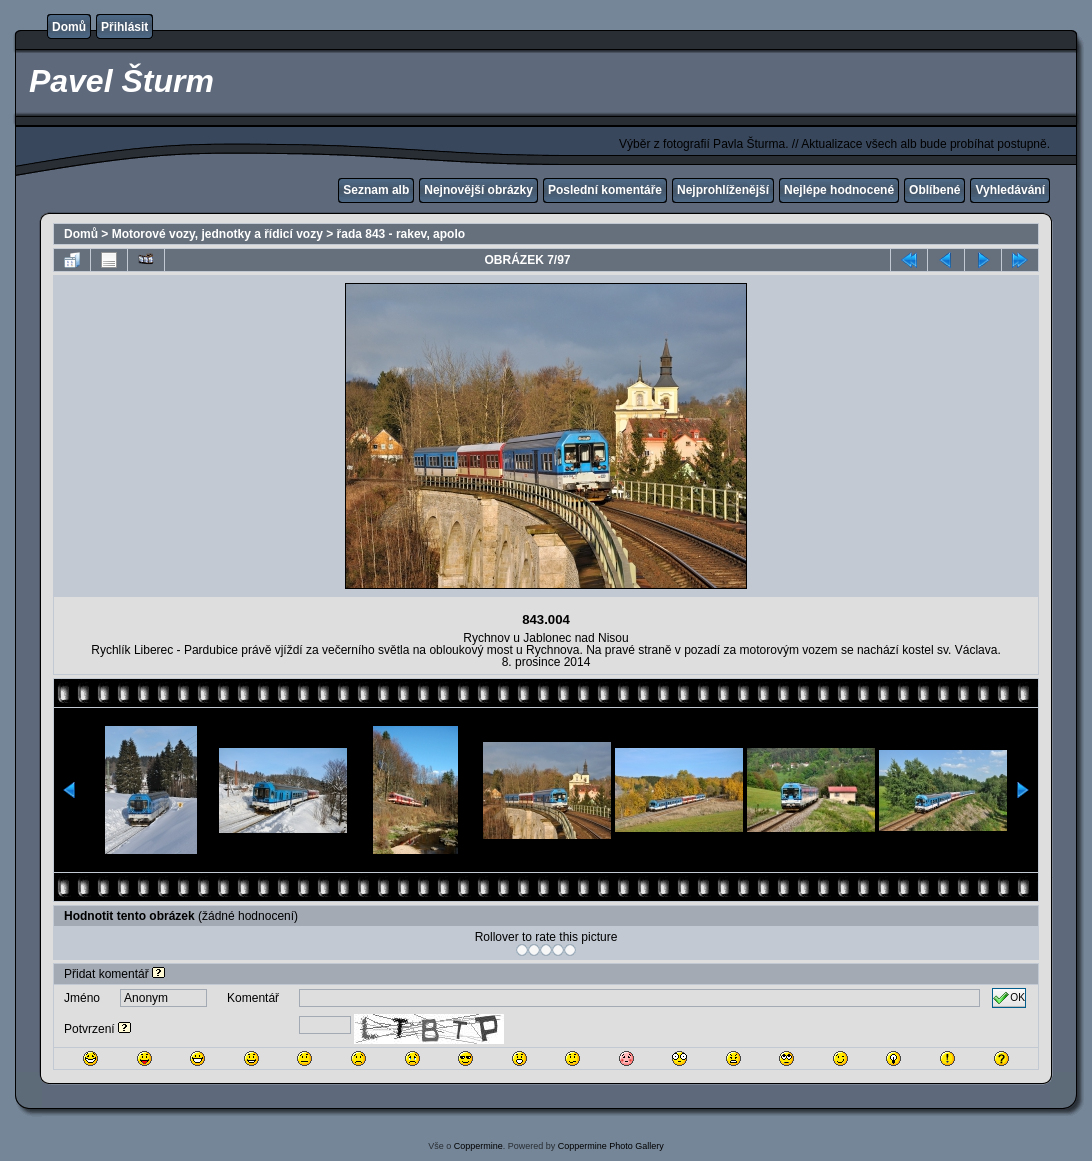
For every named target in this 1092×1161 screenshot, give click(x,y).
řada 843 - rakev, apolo (401, 234)
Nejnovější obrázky (478, 190)
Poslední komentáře (605, 190)
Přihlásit (124, 27)
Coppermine (478, 1146)
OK (1009, 998)
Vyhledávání (1010, 190)
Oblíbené (934, 190)
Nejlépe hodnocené (839, 190)
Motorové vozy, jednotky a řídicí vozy (217, 234)
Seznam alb (376, 190)
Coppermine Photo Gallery (611, 1146)
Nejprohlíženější (723, 190)
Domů (69, 27)
